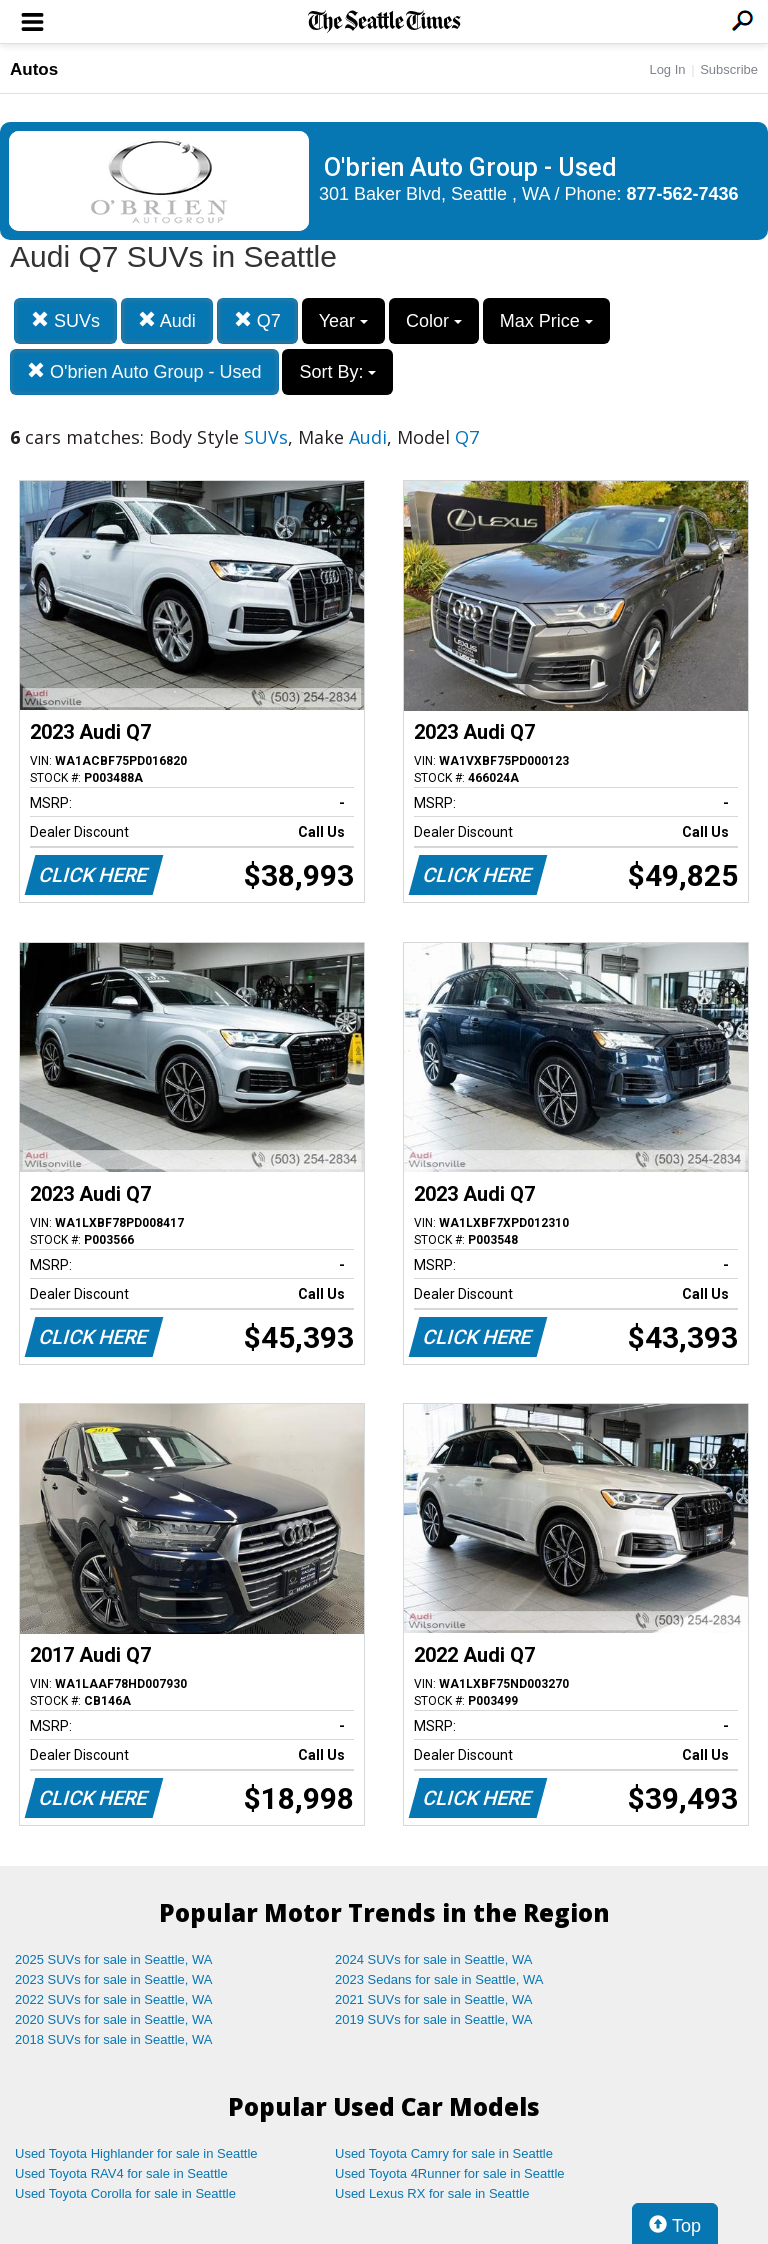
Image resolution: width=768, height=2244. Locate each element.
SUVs (65, 320)
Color (434, 321)
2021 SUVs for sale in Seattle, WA (434, 1999)
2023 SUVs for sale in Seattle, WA (114, 1979)
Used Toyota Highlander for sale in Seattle (136, 2153)
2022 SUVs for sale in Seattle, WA (114, 1999)
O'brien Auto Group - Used (144, 371)
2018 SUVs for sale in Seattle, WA (114, 2039)
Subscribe (729, 69)
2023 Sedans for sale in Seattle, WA (439, 1979)
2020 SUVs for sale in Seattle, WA (114, 2019)
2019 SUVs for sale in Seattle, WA (434, 2019)
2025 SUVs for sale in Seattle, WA (114, 1959)
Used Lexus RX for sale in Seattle (432, 2193)
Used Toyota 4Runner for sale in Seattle (450, 2173)
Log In (667, 69)
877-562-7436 (683, 194)
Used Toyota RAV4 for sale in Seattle (121, 2173)
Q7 (257, 320)
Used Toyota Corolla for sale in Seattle (125, 2193)
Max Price (546, 321)
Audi (167, 320)
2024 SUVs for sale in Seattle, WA (434, 1959)
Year (343, 321)
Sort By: (337, 372)
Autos (34, 69)
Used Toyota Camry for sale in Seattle (444, 2153)
